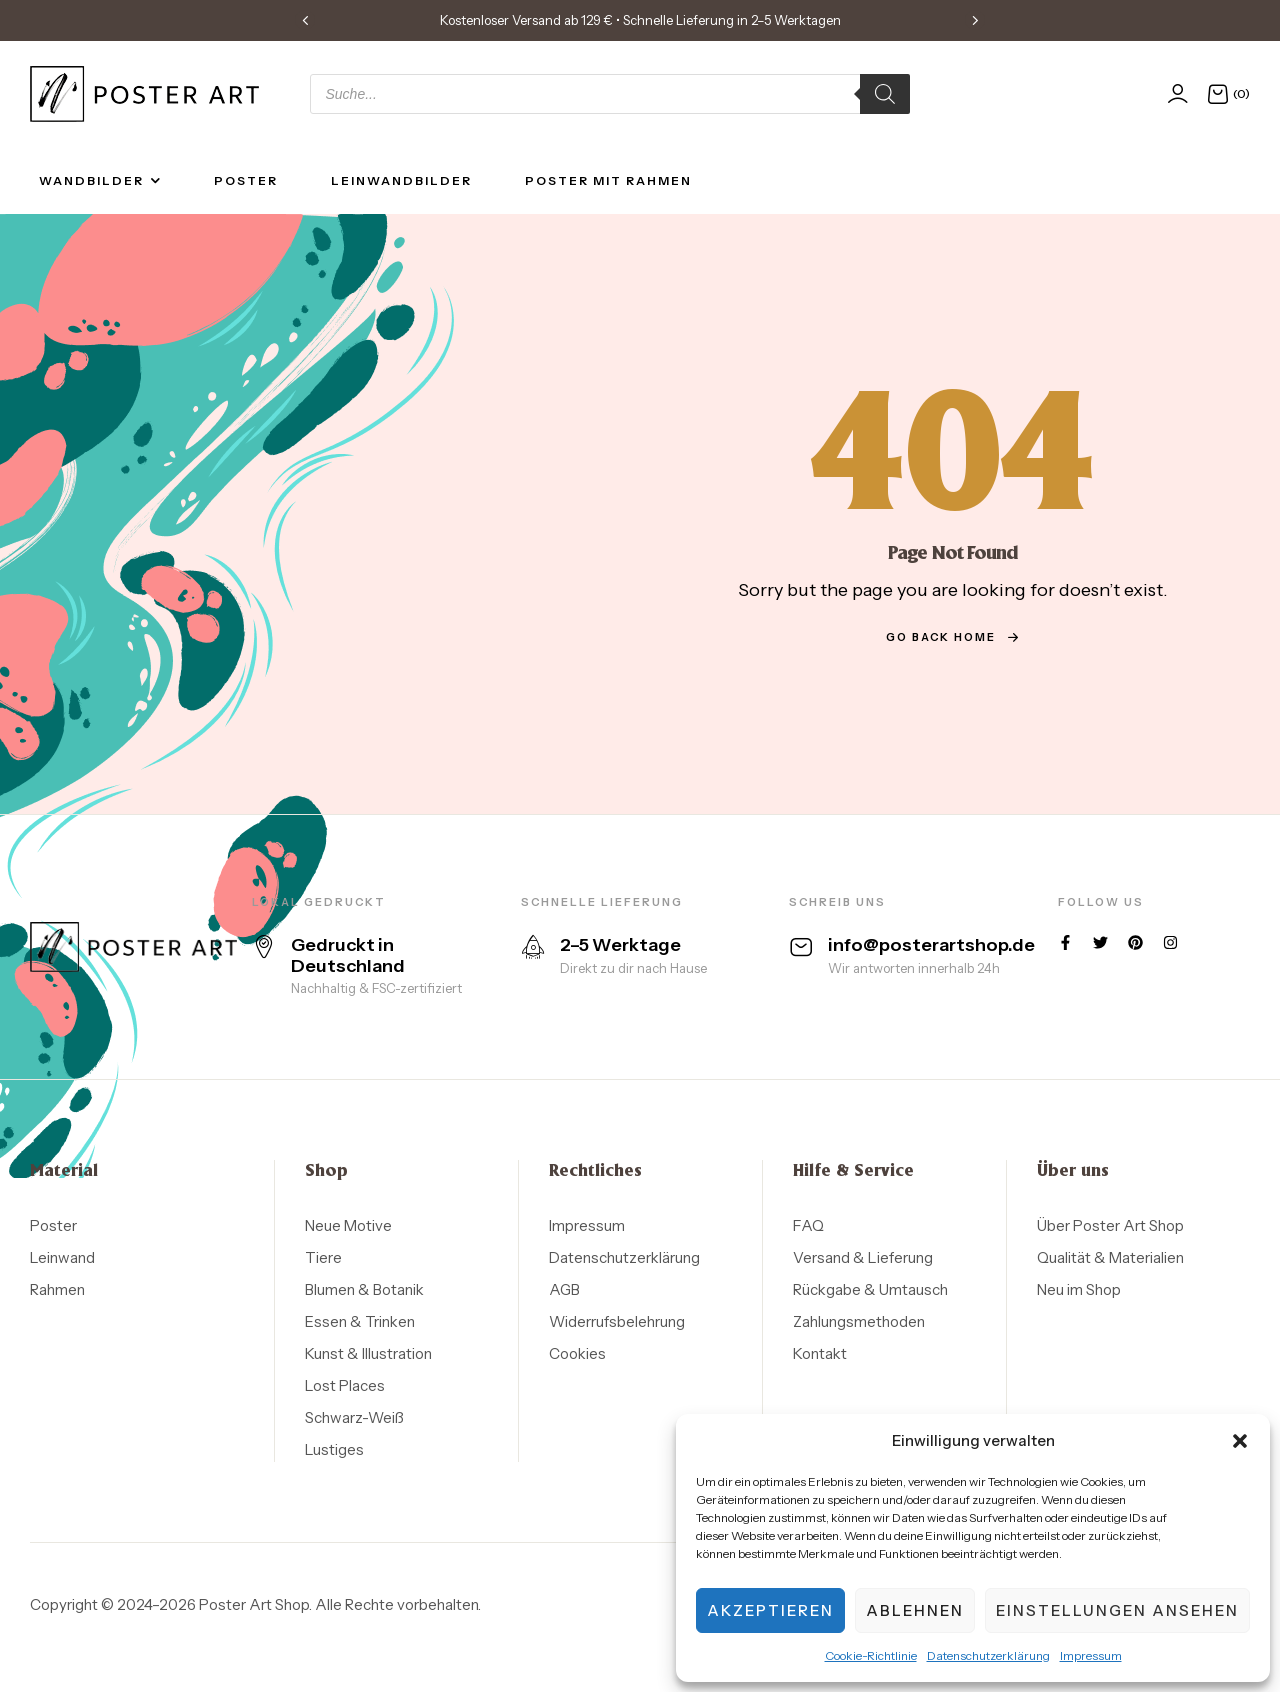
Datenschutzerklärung (988, 1655)
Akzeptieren (770, 1610)
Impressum (1091, 1655)
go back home (953, 637)
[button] (1240, 1441)
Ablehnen (915, 1610)
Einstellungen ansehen (1117, 1610)
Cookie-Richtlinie (871, 1655)
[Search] (885, 94)
